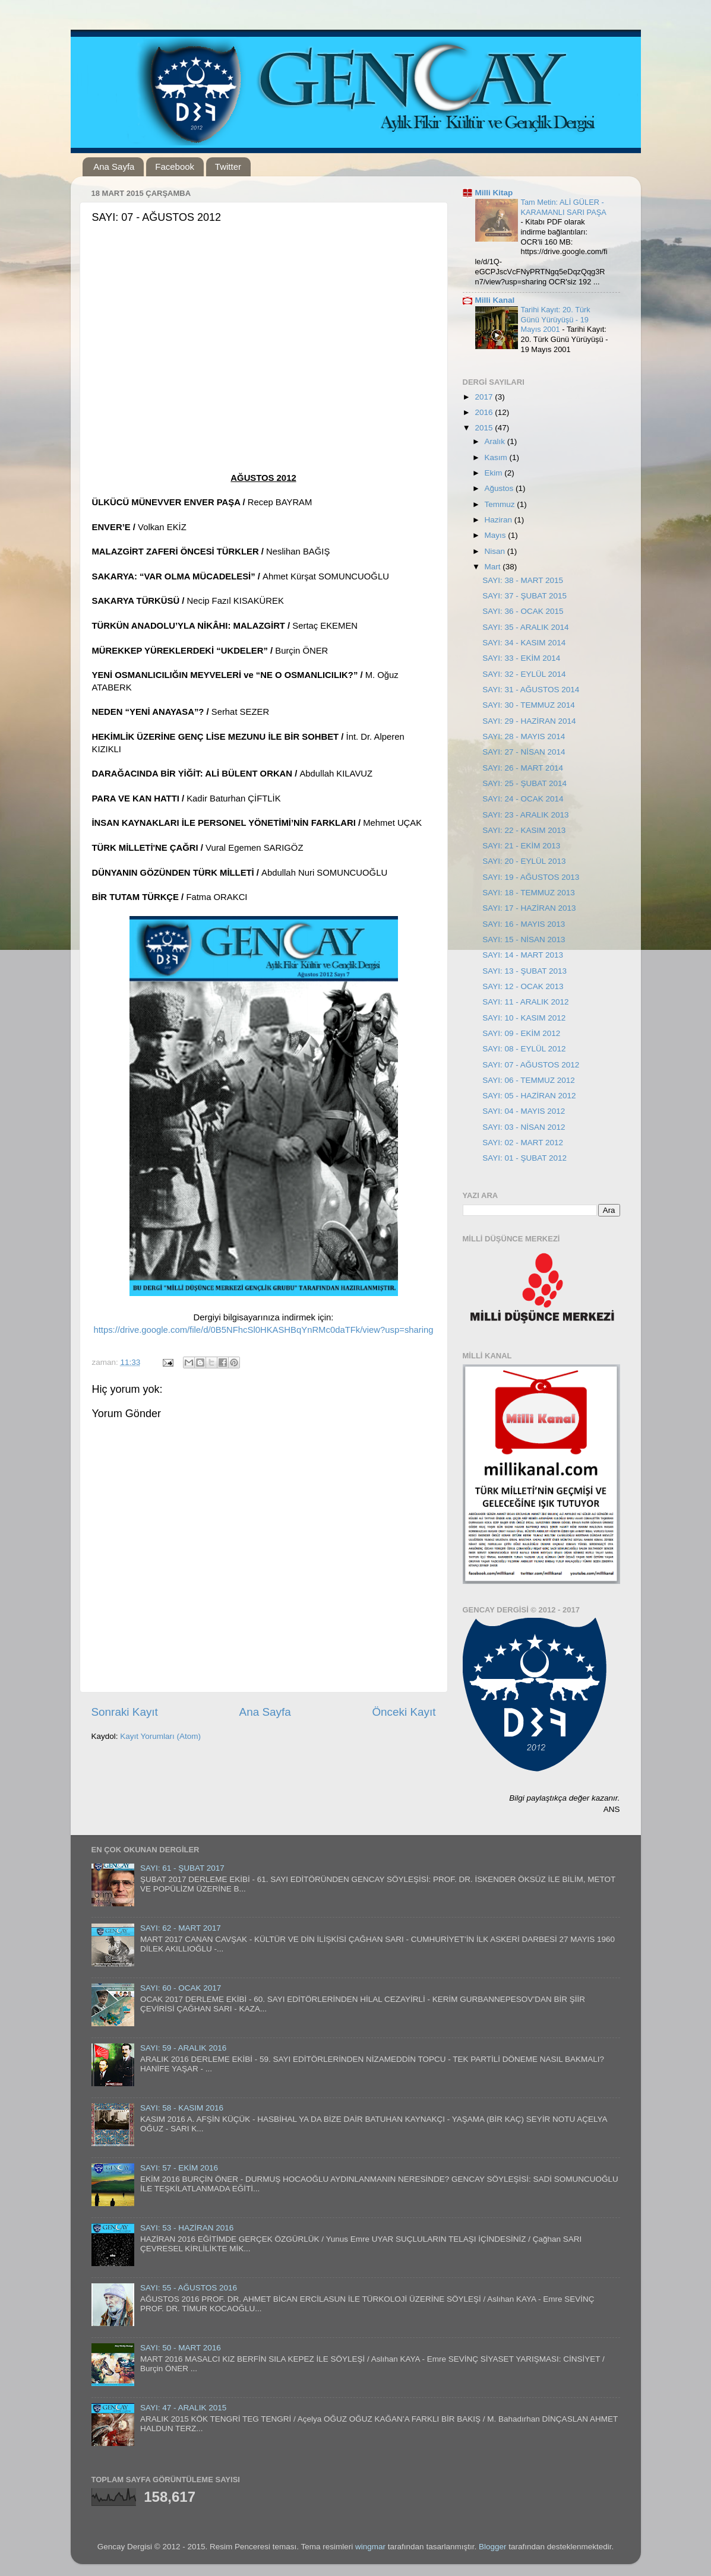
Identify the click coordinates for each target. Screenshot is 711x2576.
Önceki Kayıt (403, 1712)
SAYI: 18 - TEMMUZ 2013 (528, 892)
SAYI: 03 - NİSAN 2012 (523, 1127)
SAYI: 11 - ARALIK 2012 (525, 1001)
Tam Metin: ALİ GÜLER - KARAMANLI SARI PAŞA (563, 207)
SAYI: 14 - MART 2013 (522, 954)
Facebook (174, 166)
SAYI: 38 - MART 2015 (522, 580)
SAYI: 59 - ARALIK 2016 (183, 2047)
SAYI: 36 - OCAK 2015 (522, 611)
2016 (485, 412)
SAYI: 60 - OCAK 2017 (180, 1988)
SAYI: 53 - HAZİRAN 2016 (186, 2227)
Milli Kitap (494, 192)
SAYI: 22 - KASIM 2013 (523, 830)
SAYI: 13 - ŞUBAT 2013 (524, 971)
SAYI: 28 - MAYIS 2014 (523, 736)
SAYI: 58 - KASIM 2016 (181, 2107)
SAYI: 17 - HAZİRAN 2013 (529, 908)
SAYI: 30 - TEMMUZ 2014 (528, 705)
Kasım (497, 457)
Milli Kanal (495, 300)
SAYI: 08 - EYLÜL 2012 (523, 1048)
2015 (485, 427)
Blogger (493, 2546)
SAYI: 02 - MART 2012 (522, 1142)
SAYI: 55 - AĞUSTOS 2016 (188, 2287)
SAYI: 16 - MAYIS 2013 (523, 924)
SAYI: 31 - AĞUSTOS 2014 (530, 689)
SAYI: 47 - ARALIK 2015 (183, 2407)
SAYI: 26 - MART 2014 (522, 767)
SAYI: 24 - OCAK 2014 (522, 798)
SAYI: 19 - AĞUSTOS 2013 (530, 877)
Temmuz (501, 504)
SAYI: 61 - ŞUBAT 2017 (182, 1868)
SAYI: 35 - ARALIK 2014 (525, 627)
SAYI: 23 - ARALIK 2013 (525, 814)
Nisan (496, 551)
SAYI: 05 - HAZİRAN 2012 (529, 1095)
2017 (485, 396)
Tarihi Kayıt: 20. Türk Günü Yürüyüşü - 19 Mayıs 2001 (555, 319)
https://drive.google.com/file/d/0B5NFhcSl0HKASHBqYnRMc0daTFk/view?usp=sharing (263, 1330)
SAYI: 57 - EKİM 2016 (179, 2167)
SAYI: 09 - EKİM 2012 (521, 1033)
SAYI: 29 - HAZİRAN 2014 (529, 721)
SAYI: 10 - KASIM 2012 (523, 1017)
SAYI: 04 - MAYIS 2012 (523, 1111)
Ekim (495, 472)
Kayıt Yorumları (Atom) (160, 1736)
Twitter (228, 166)
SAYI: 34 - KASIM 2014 (523, 642)
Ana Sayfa (113, 166)
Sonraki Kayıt (124, 1712)
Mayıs (496, 535)
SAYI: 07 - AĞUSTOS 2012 (530, 1064)
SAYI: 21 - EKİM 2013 (521, 845)
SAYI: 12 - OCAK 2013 (522, 986)
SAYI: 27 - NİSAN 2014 (523, 751)
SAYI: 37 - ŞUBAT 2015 (524, 595)
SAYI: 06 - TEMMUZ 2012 (528, 1080)
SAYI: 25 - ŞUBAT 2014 (524, 783)
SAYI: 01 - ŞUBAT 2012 (524, 1158)
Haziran (499, 519)
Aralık (496, 441)
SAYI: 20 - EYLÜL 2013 (523, 861)
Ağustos (500, 488)
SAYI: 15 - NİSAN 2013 (523, 939)
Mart (494, 566)
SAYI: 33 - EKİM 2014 (521, 658)
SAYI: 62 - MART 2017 (180, 1928)
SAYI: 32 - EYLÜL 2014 (523, 674)
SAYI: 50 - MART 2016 (180, 2347)
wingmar (370, 2546)
